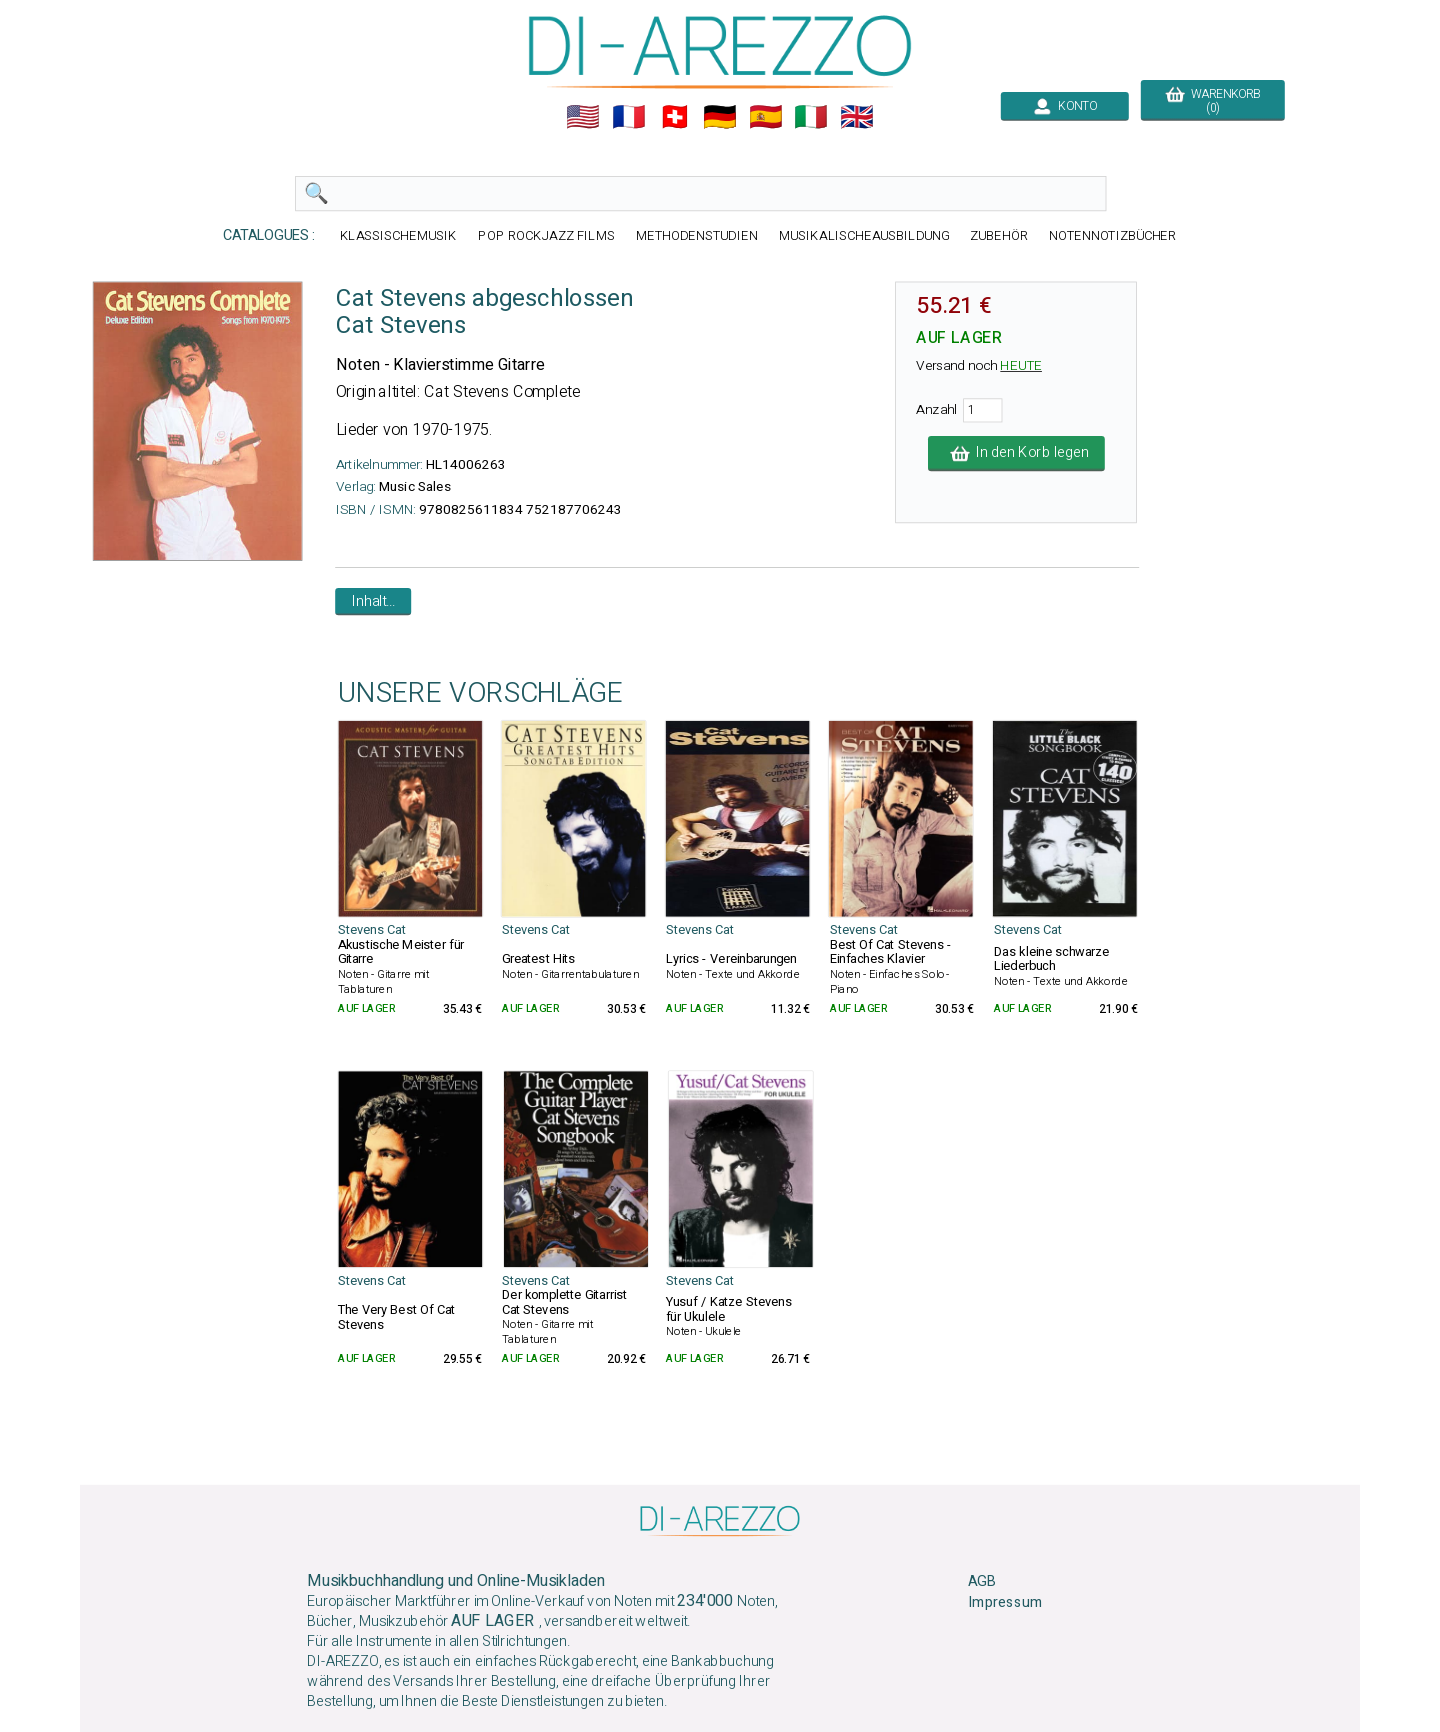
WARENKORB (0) (1212, 101)
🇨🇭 (675, 117)
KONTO (1065, 106)
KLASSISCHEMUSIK (399, 235)
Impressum (1005, 1603)
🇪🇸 (766, 117)
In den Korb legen (1016, 453)
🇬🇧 (857, 117)
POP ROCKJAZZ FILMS (546, 235)
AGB (981, 1582)
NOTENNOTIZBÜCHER (1113, 235)
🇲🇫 (629, 117)
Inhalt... (374, 601)
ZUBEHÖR (999, 235)
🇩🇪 (720, 117)
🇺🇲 (583, 117)
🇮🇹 (811, 117)
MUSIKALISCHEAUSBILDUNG (864, 235)
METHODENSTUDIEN (697, 235)
